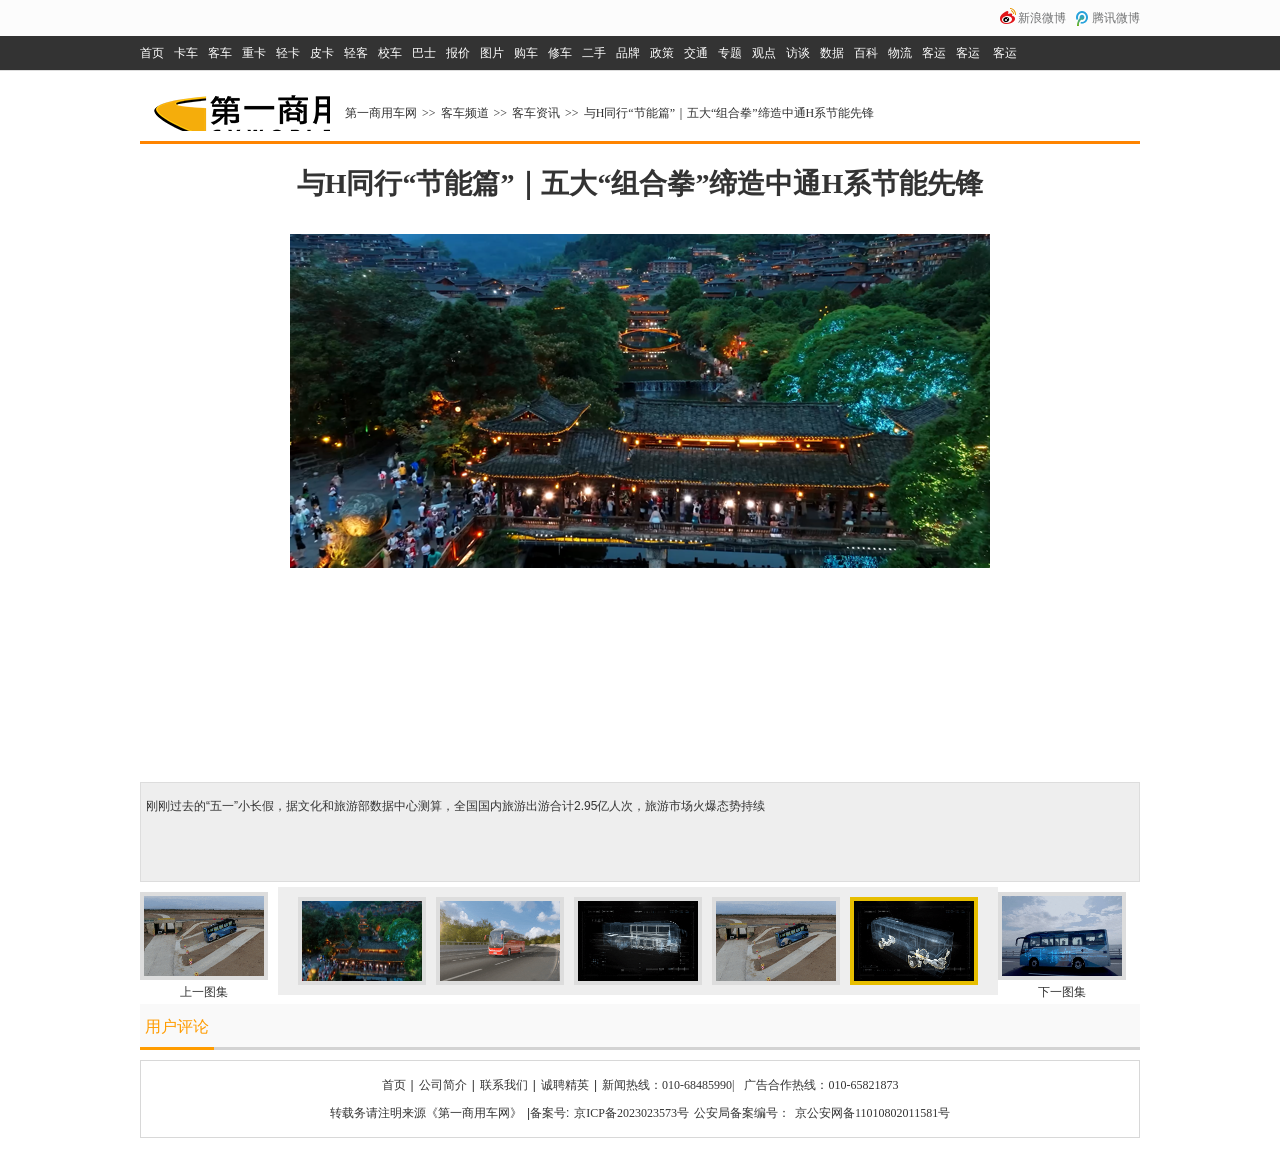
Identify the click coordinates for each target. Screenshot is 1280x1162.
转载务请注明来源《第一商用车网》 (426, 1113)
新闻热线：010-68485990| (668, 1085)
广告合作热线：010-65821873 (821, 1085)
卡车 (186, 53)
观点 (764, 53)
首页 (152, 53)
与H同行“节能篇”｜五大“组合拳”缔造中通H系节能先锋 (729, 113)
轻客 (356, 53)
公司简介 (443, 1085)
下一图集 (1062, 992)
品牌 (628, 53)
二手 (594, 53)
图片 (492, 53)
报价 (458, 53)
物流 (900, 53)
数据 (832, 53)
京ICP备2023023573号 (631, 1113)
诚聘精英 (565, 1085)
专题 (730, 53)
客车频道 (465, 113)
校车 (390, 53)
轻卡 (288, 53)
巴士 (424, 53)
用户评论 (177, 1026)
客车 (220, 53)
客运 (934, 53)
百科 (866, 53)
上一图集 (204, 992)
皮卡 (322, 53)
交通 (696, 53)
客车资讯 (536, 113)
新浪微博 (1042, 18)
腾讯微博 (1116, 18)
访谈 (798, 53)
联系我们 (504, 1085)
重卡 (254, 53)
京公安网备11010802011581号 (872, 1113)
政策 (662, 53)
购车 (526, 53)
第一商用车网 (240, 106)
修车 (560, 53)
